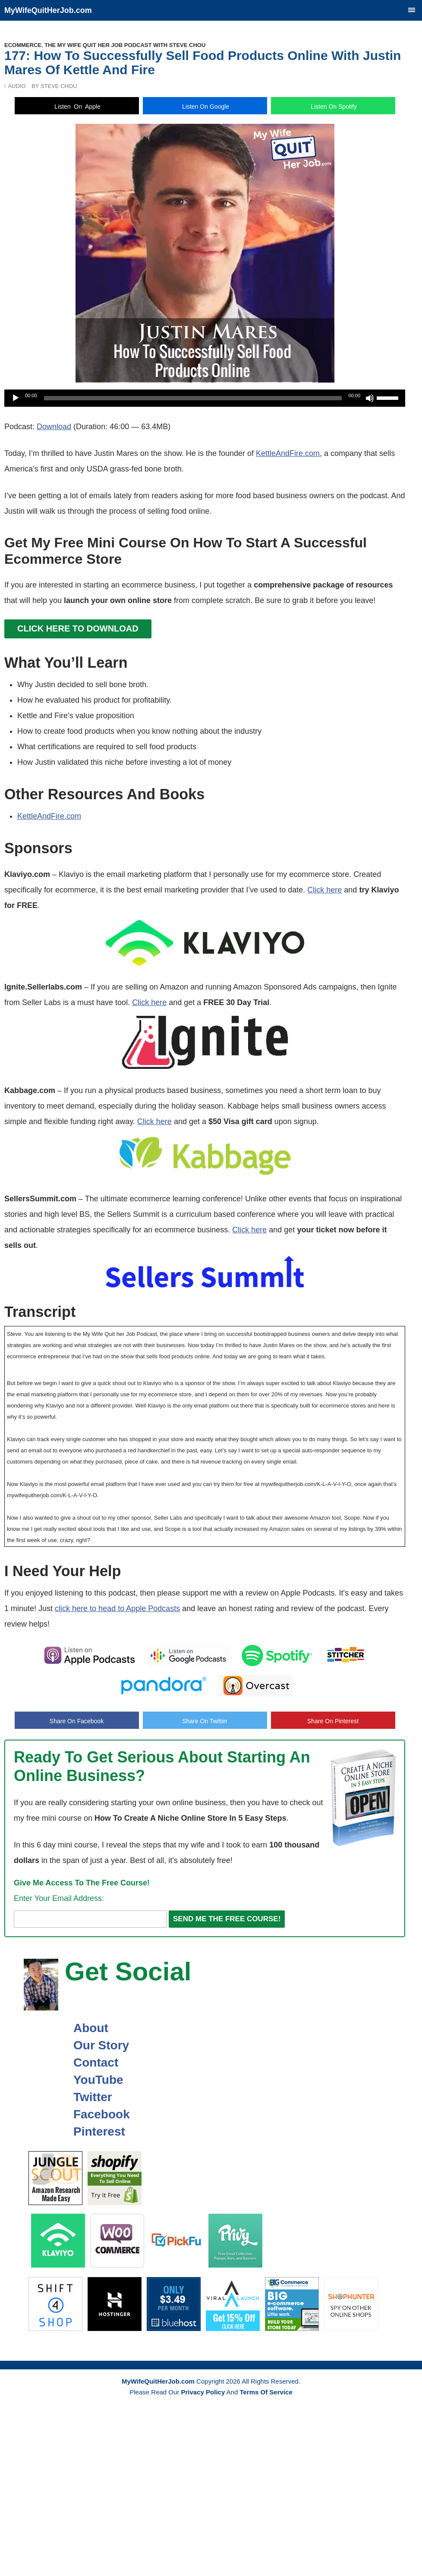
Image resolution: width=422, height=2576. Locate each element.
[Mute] (369, 398)
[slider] (193, 398)
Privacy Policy (203, 2392)
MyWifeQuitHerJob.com (48, 10)
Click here (324, 890)
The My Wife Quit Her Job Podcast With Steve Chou (124, 45)
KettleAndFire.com (288, 453)
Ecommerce (22, 45)
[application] (204, 398)
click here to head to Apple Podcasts (117, 1608)
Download (54, 426)
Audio (16, 86)
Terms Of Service (265, 2392)
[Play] (15, 398)
